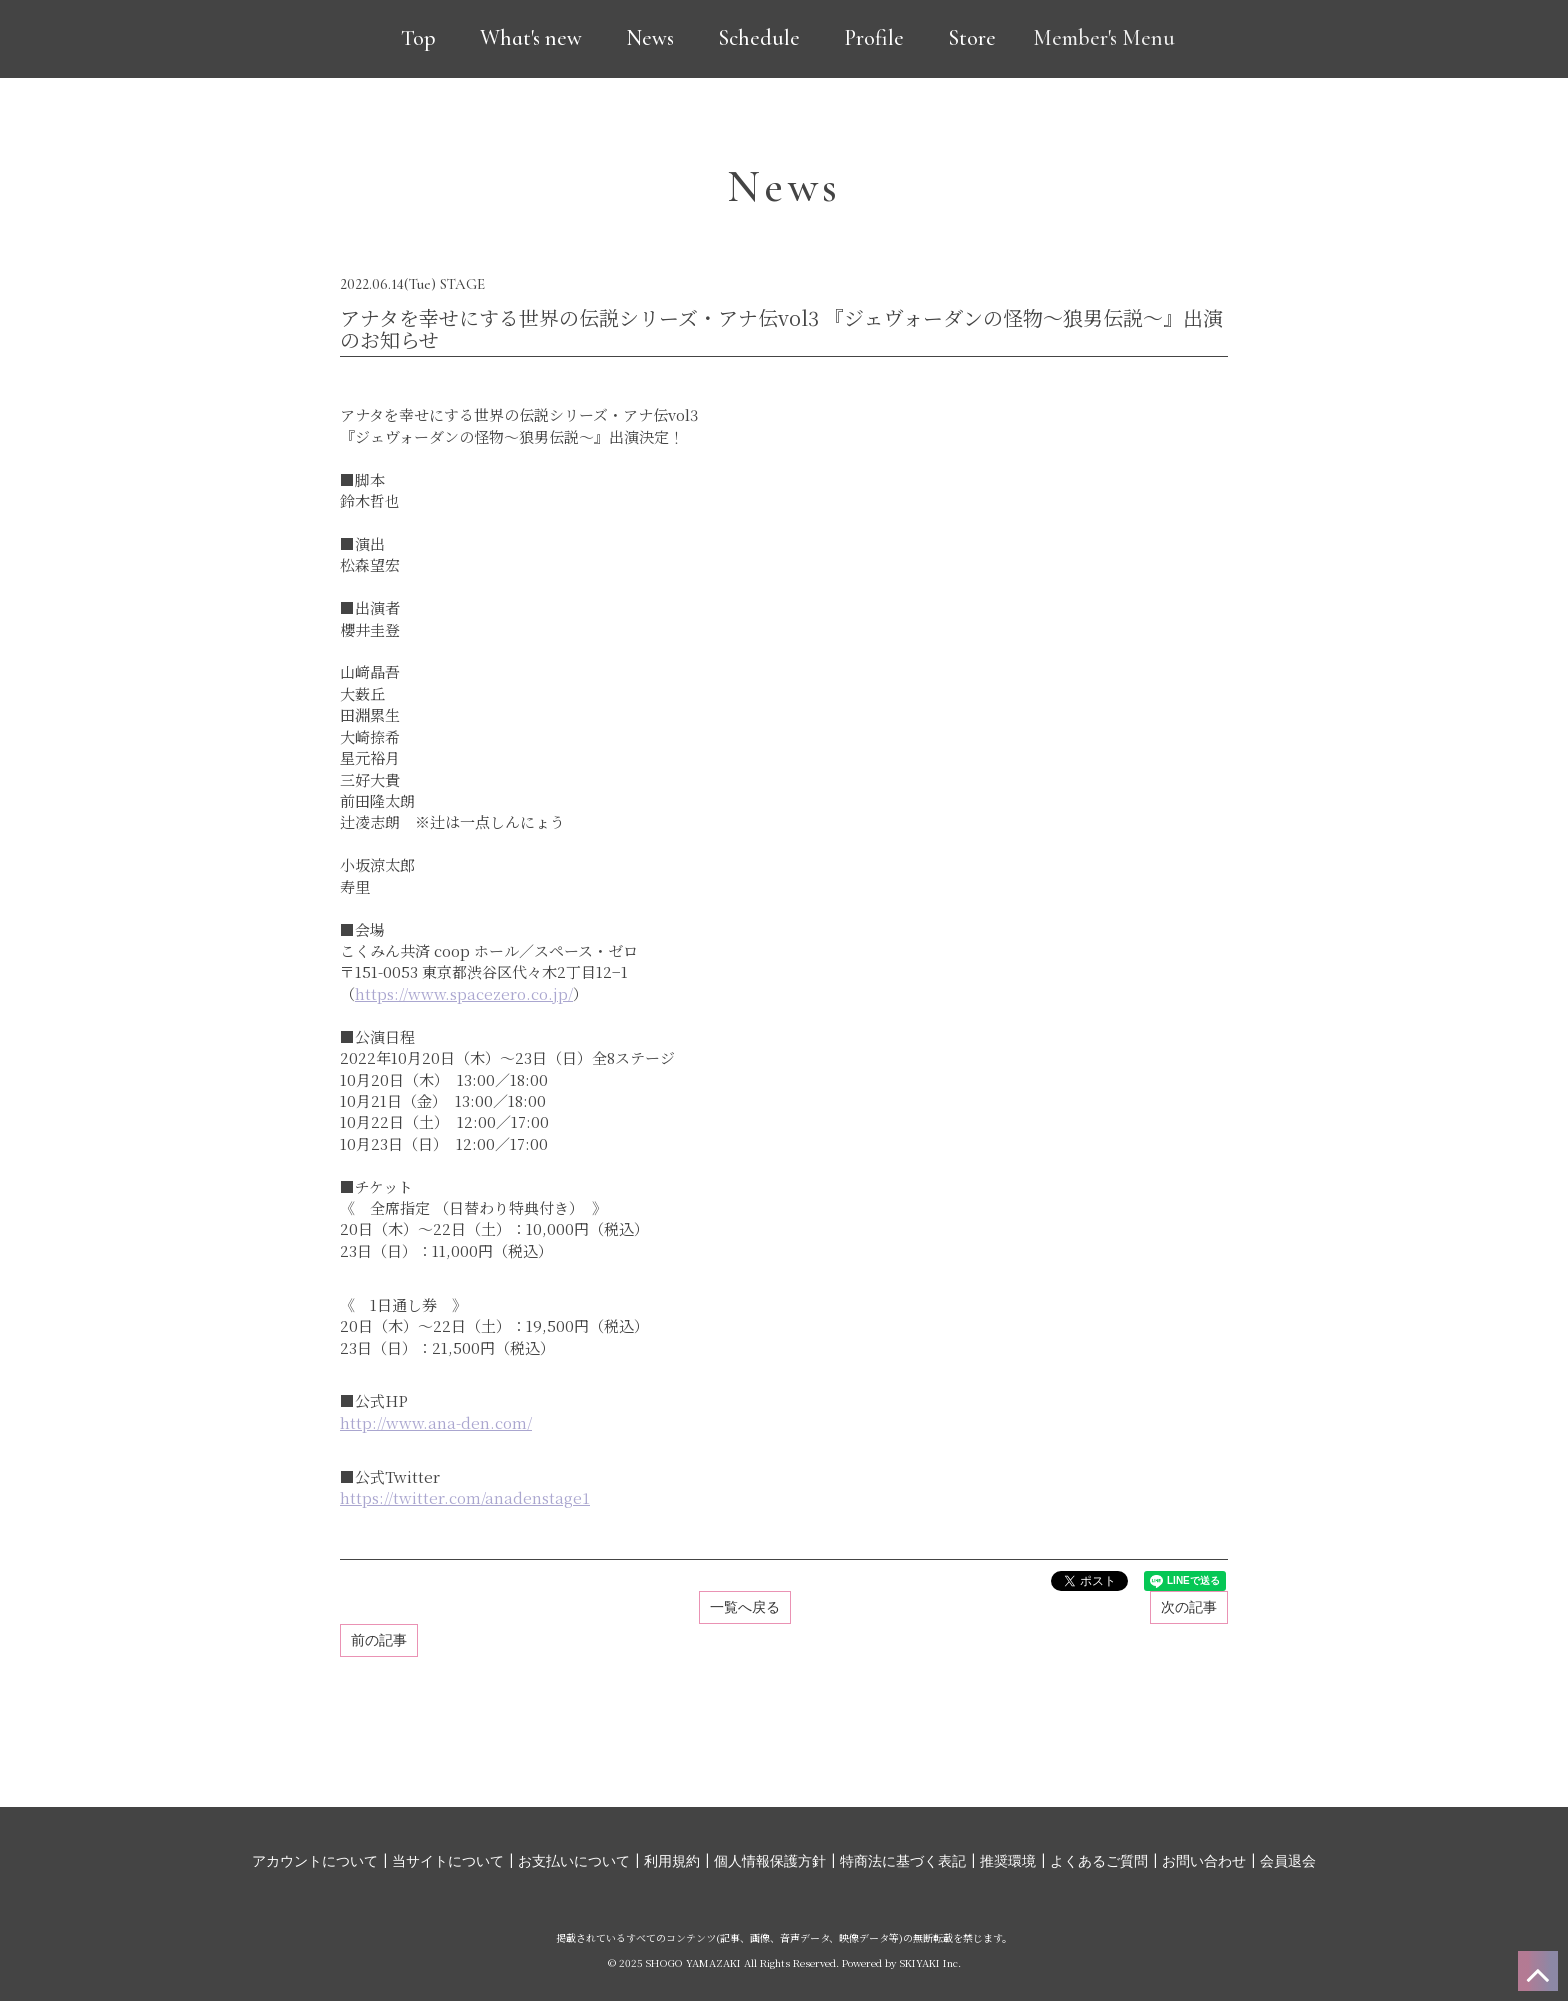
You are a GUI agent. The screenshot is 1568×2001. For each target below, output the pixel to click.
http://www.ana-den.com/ (436, 1422)
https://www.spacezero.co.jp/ (464, 993)
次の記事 (1189, 1607)
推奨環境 (1008, 1861)
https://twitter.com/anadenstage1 (465, 1497)
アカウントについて (315, 1861)
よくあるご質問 (1099, 1861)
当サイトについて (448, 1861)
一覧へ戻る (745, 1607)
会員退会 (1288, 1861)
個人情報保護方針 (770, 1861)
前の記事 (379, 1640)
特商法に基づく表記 (903, 1861)
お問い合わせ (1204, 1861)
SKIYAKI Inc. (930, 1962)
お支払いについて (574, 1861)
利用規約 (672, 1861)
